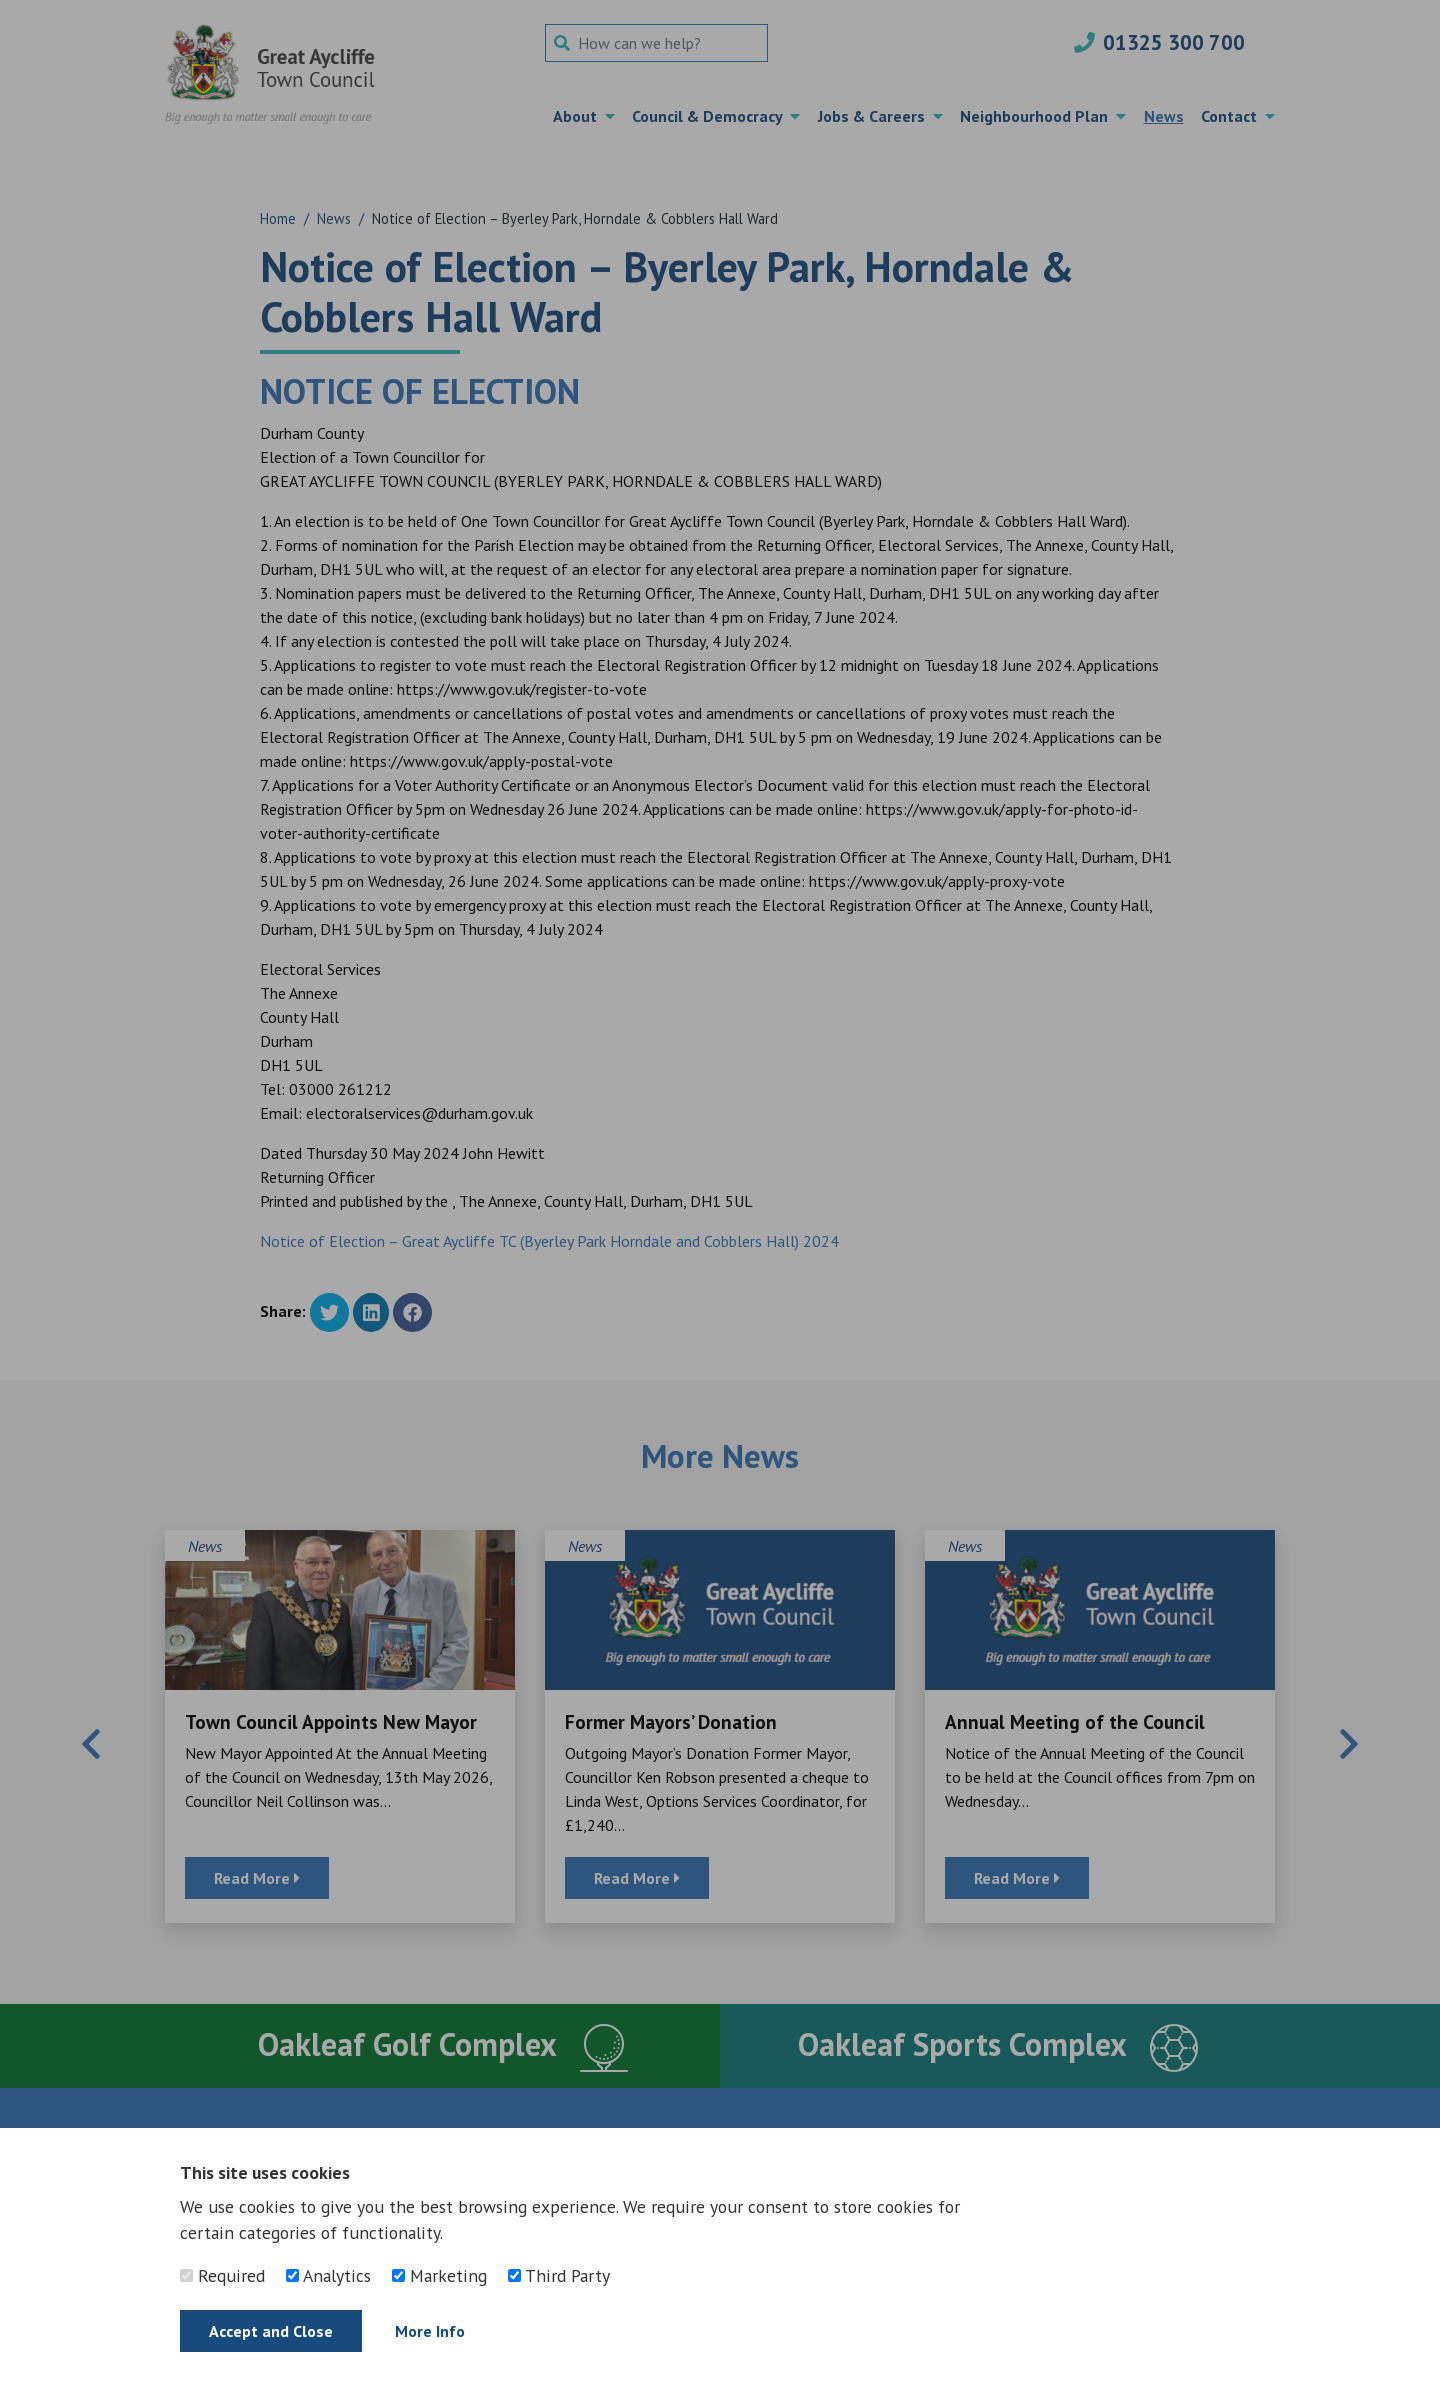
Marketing (439, 2275)
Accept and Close (271, 2331)
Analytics (328, 2275)
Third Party (559, 2275)
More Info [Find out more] (430, 2331)
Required (222, 2275)
